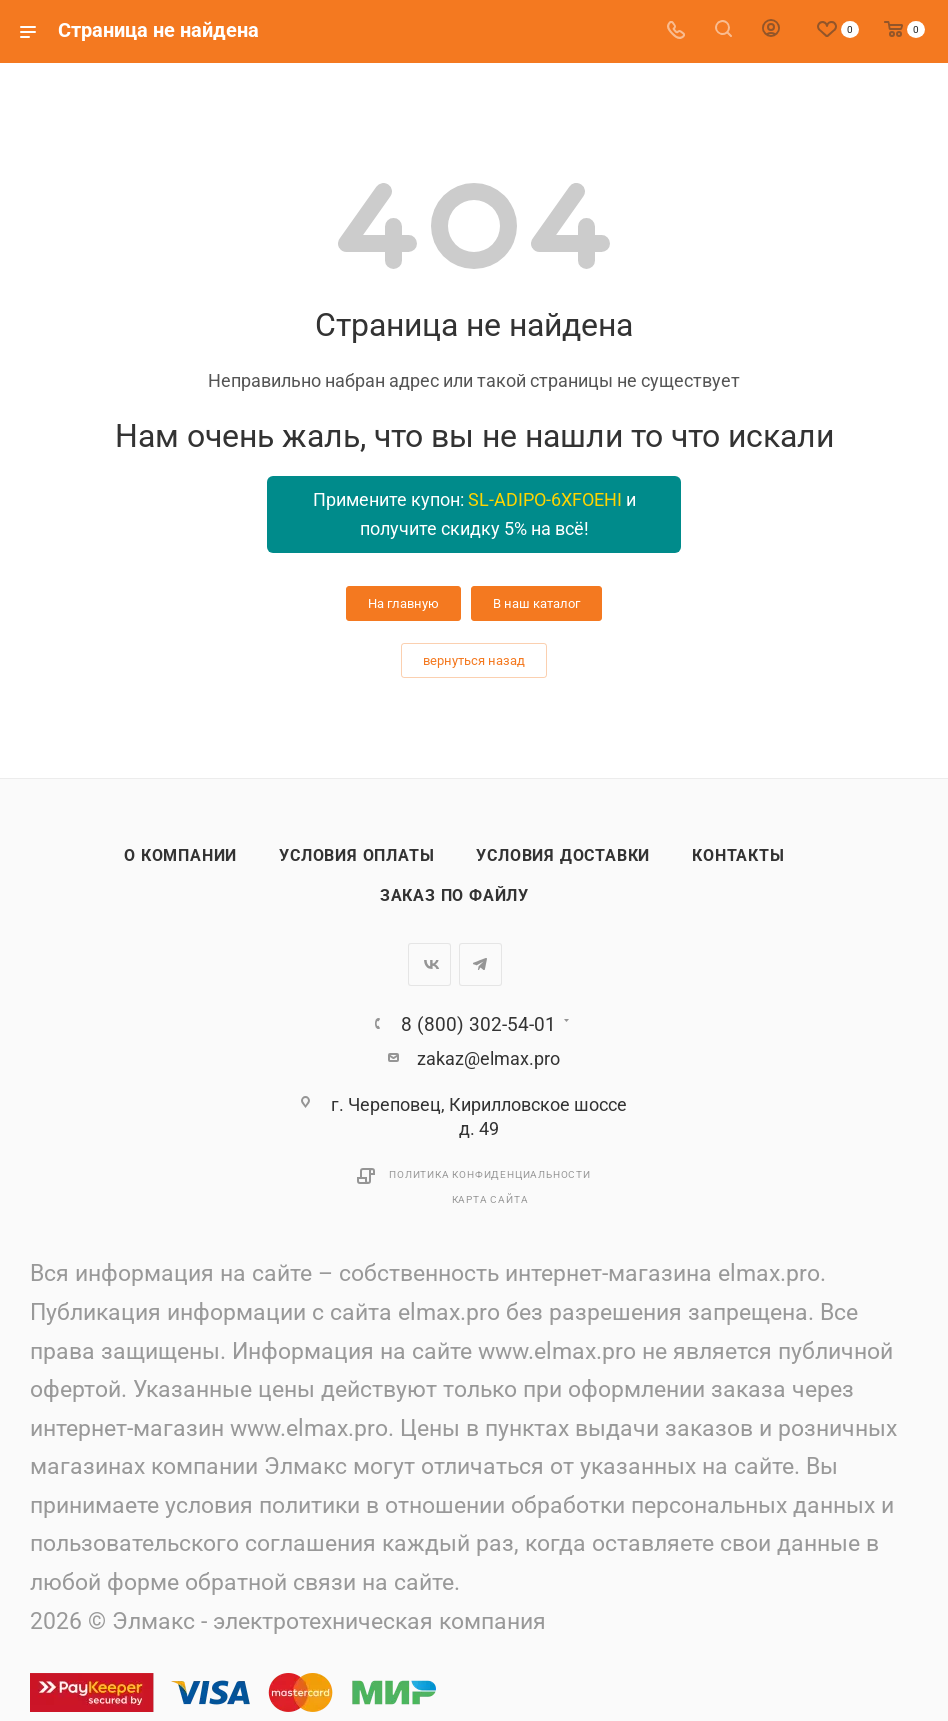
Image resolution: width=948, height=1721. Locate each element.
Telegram (480, 964)
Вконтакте (429, 964)
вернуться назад (474, 660)
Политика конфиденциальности (490, 1174)
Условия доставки (563, 856)
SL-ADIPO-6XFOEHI (545, 499)
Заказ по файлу (454, 896)
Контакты (738, 856)
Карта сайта (490, 1199)
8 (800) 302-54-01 (478, 1024)
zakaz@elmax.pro (488, 1058)
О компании (180, 856)
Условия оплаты (356, 856)
